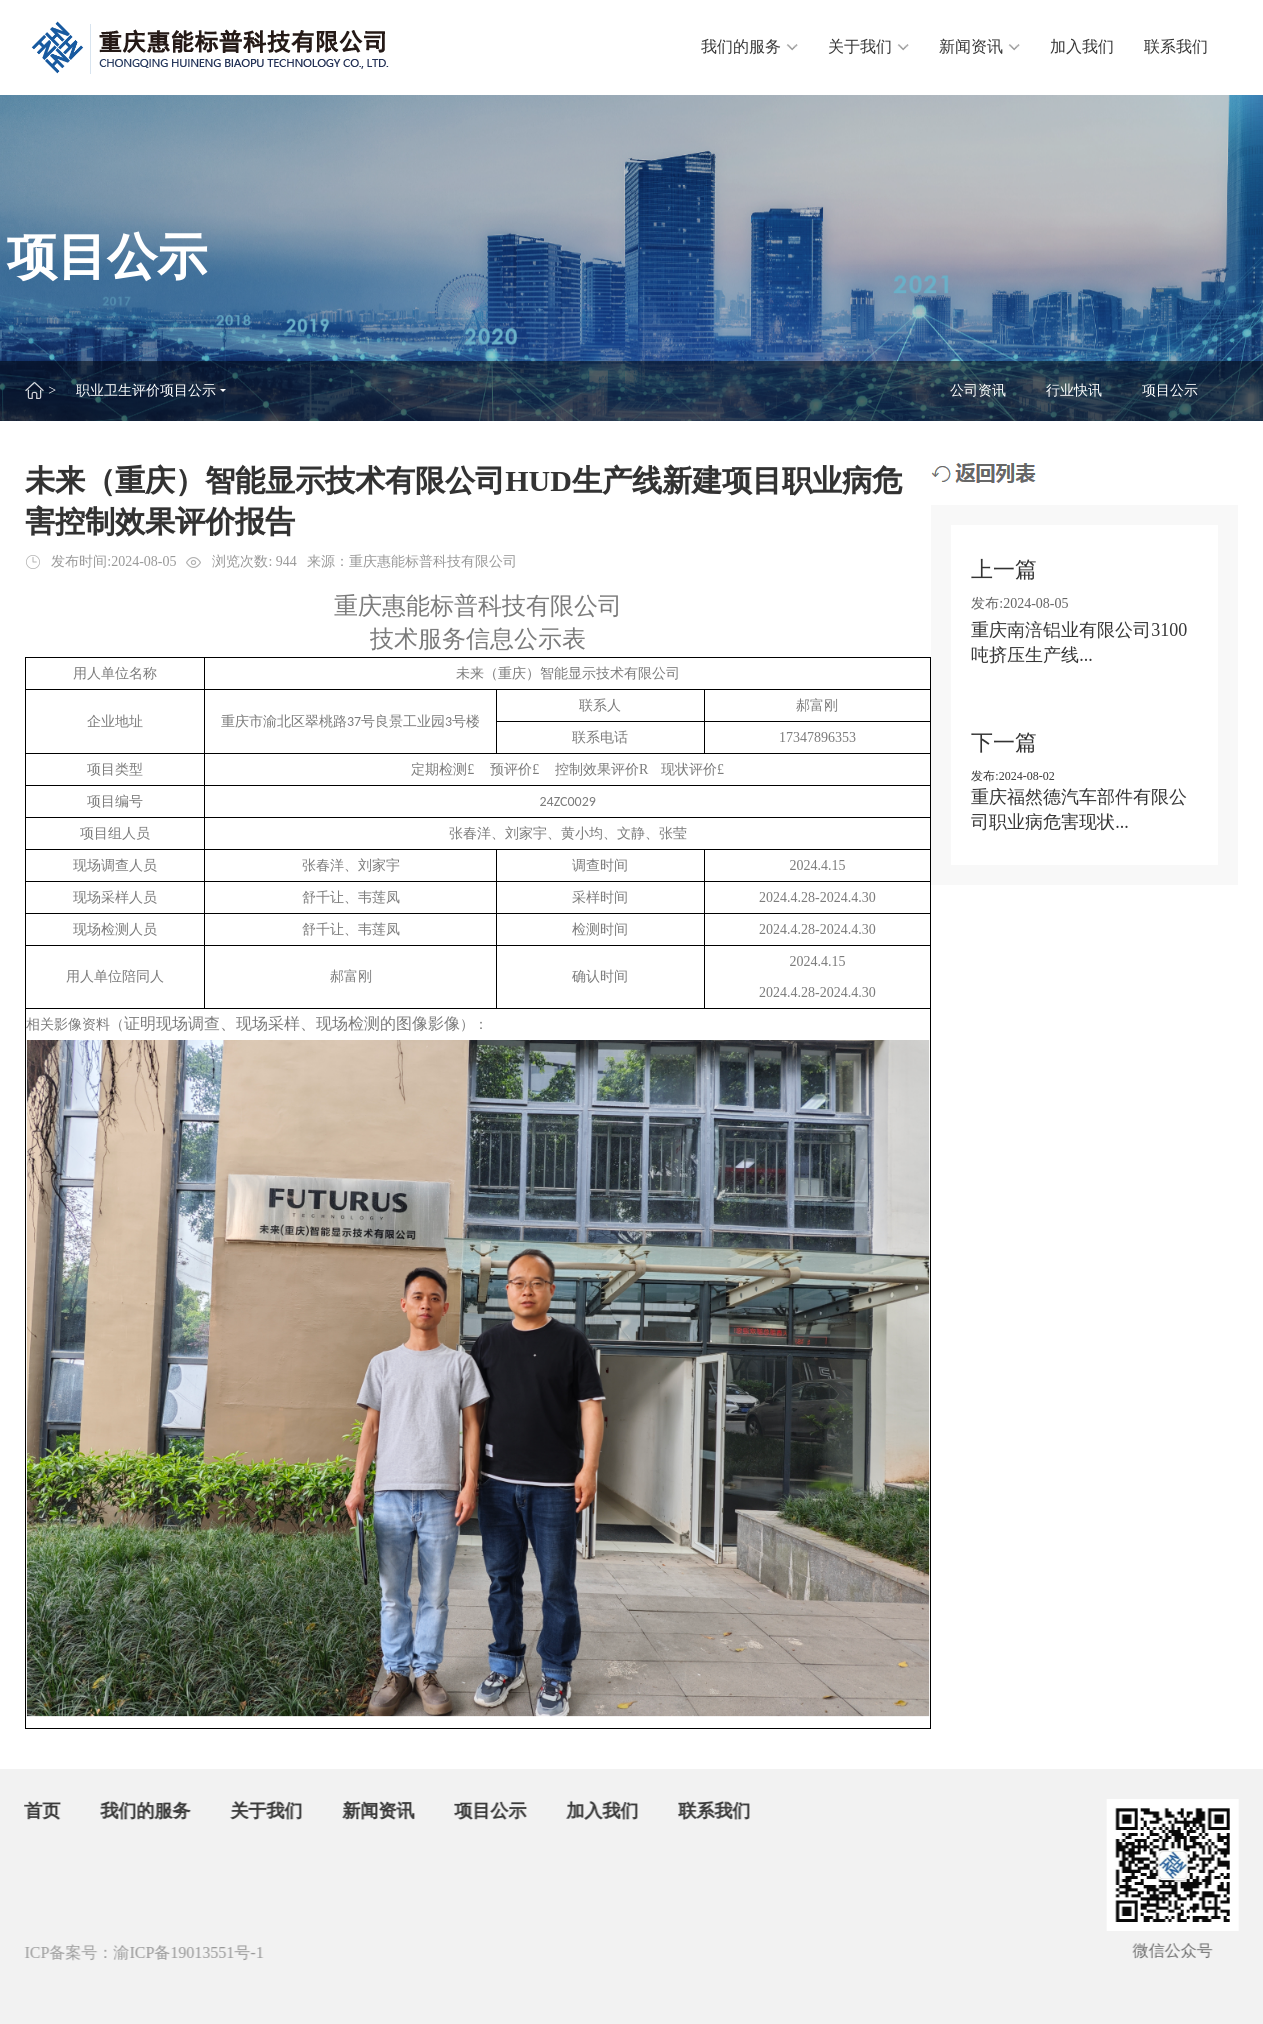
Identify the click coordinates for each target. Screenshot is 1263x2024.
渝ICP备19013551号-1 (179, 1952)
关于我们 (868, 46)
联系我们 (1176, 46)
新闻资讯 (979, 46)
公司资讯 (979, 390)
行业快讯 (1075, 390)
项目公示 (1171, 390)
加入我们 (1082, 46)
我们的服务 (749, 46)
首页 (34, 1811)
